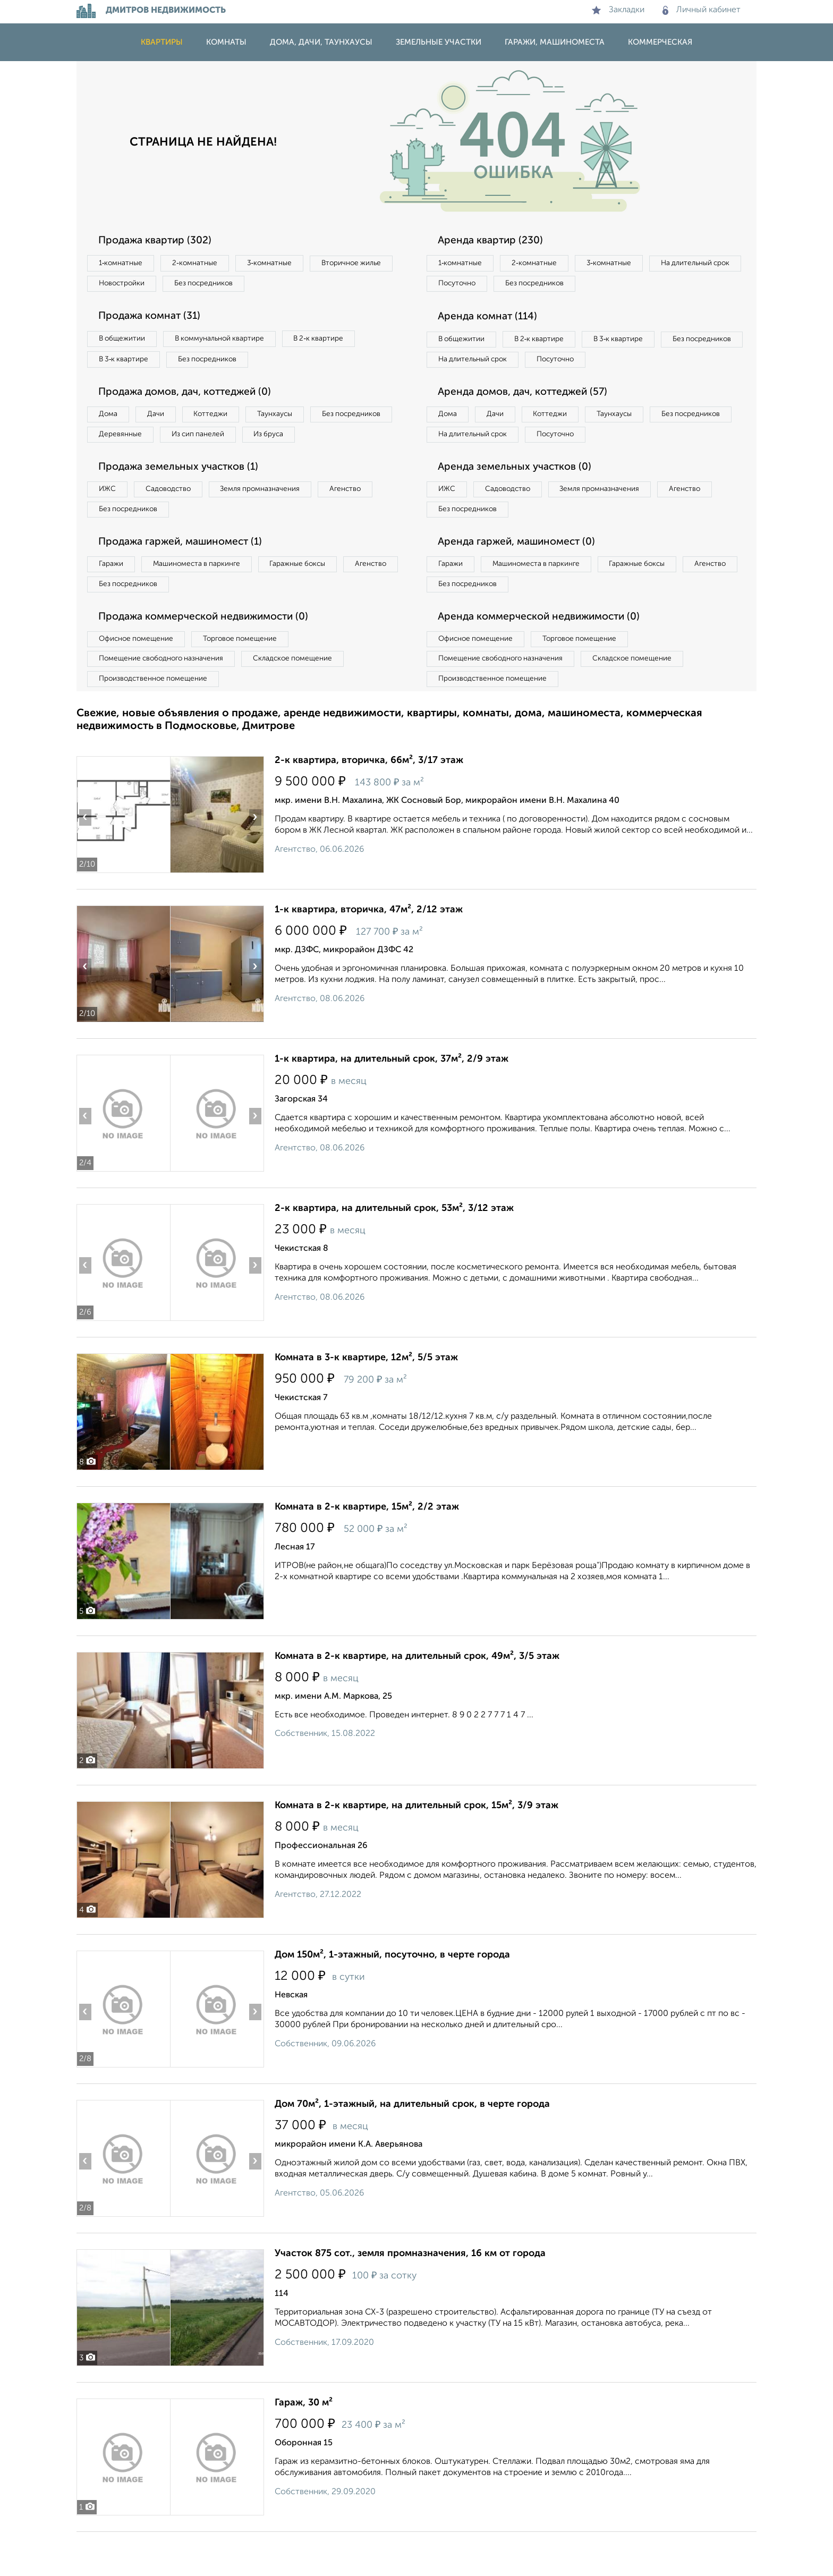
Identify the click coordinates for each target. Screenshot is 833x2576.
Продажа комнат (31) (154, 319)
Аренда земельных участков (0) (519, 498)
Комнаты (226, 42)
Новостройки (222, 285)
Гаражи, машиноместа (555, 42)
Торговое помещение (252, 678)
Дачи (163, 421)
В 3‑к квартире (126, 364)
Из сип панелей (302, 442)
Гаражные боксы (314, 600)
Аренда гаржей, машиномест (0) (522, 577)
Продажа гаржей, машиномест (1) (187, 577)
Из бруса (116, 464)
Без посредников (311, 285)
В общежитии (125, 342)
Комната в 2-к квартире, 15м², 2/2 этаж (367, 1551)
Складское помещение (305, 700)
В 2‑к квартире (337, 342)
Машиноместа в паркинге (205, 600)
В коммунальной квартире (230, 342)
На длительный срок (476, 285)
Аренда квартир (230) (494, 240)
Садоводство (177, 521)
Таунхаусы (295, 421)
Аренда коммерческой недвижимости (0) (545, 655)
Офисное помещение (139, 678)
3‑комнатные (284, 263)
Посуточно (564, 285)
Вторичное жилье (132, 285)
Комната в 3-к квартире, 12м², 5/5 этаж (366, 1401)
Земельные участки (438, 42)
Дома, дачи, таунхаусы (321, 42)
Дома (110, 421)
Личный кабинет (701, 10)
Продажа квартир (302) (159, 240)
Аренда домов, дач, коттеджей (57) (529, 419)
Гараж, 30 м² (304, 2447)
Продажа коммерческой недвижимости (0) (210, 655)
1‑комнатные (123, 263)
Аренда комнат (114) (492, 319)
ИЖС (109, 521)
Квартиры (162, 42)
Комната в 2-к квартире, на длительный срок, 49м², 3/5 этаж (417, 1700)
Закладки (618, 10)
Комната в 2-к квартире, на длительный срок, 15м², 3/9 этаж (416, 1849)
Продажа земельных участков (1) (184, 498)
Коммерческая (660, 42)
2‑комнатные (204, 263)
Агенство (368, 521)
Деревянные (218, 442)
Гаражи (113, 600)
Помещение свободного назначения (165, 700)
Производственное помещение (156, 722)
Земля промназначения (276, 521)
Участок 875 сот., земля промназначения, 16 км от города (410, 2297)
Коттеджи (224, 421)
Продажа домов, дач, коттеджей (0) (191, 398)
